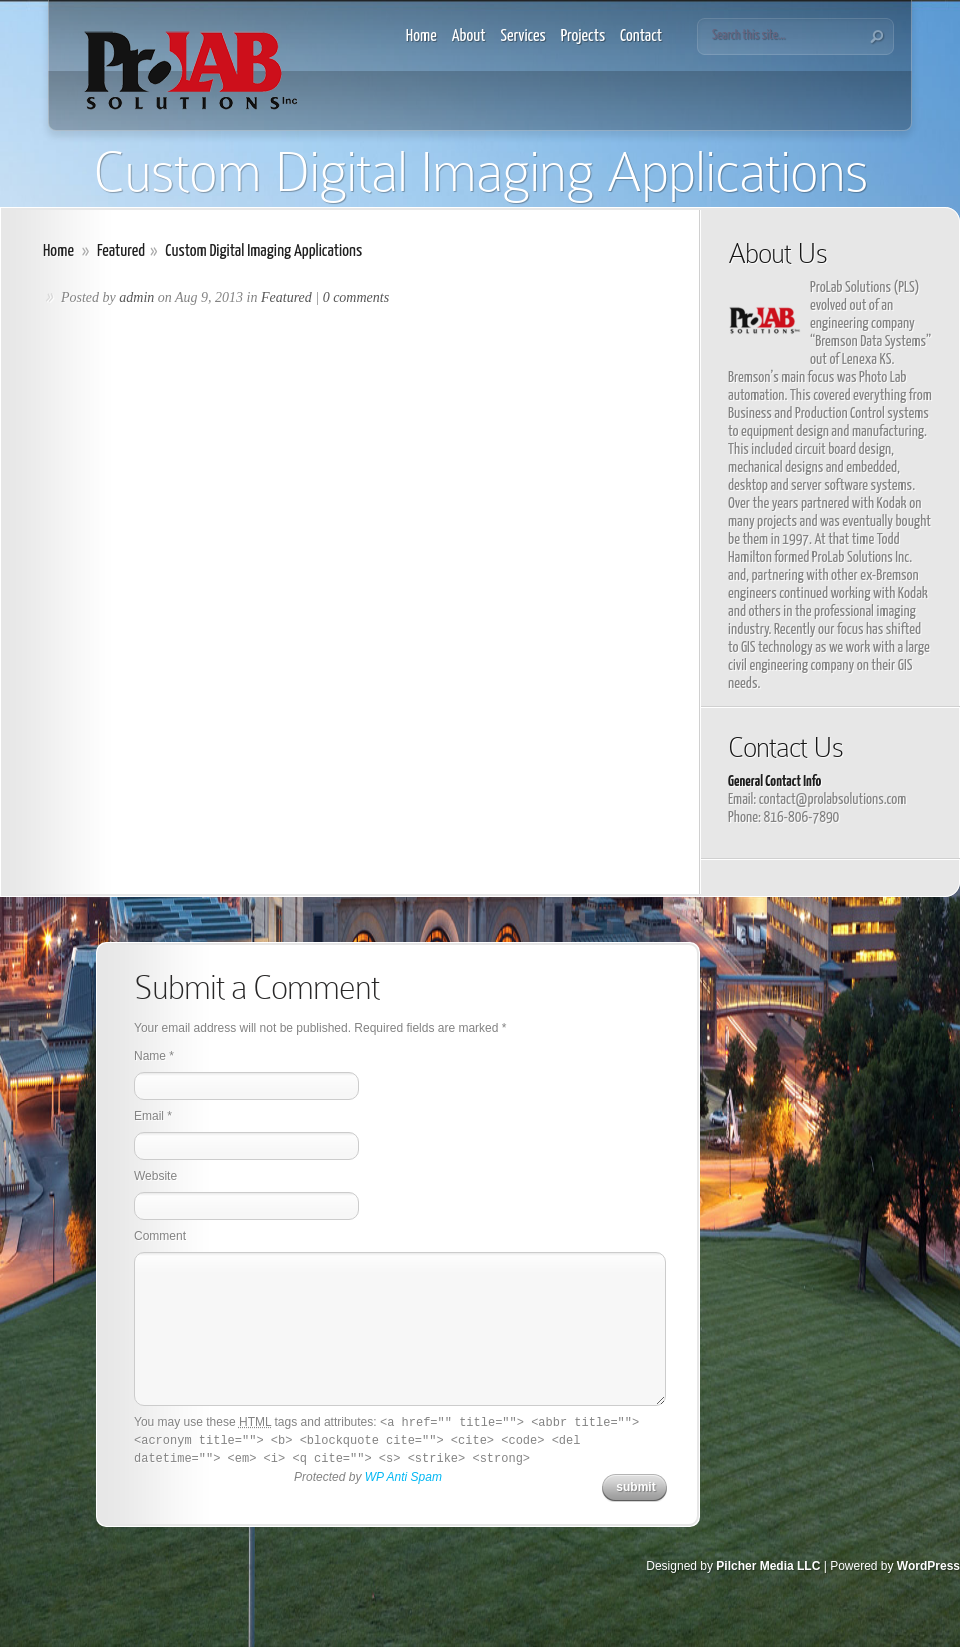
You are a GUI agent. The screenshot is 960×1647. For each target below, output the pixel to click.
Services (523, 36)
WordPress (928, 1566)
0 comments (356, 297)
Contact (641, 36)
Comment (160, 1236)
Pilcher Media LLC (768, 1566)
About (469, 36)
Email (149, 1116)
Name (150, 1056)
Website (155, 1176)
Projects (583, 36)
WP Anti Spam (403, 1477)
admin (136, 297)
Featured (121, 251)
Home (421, 36)
